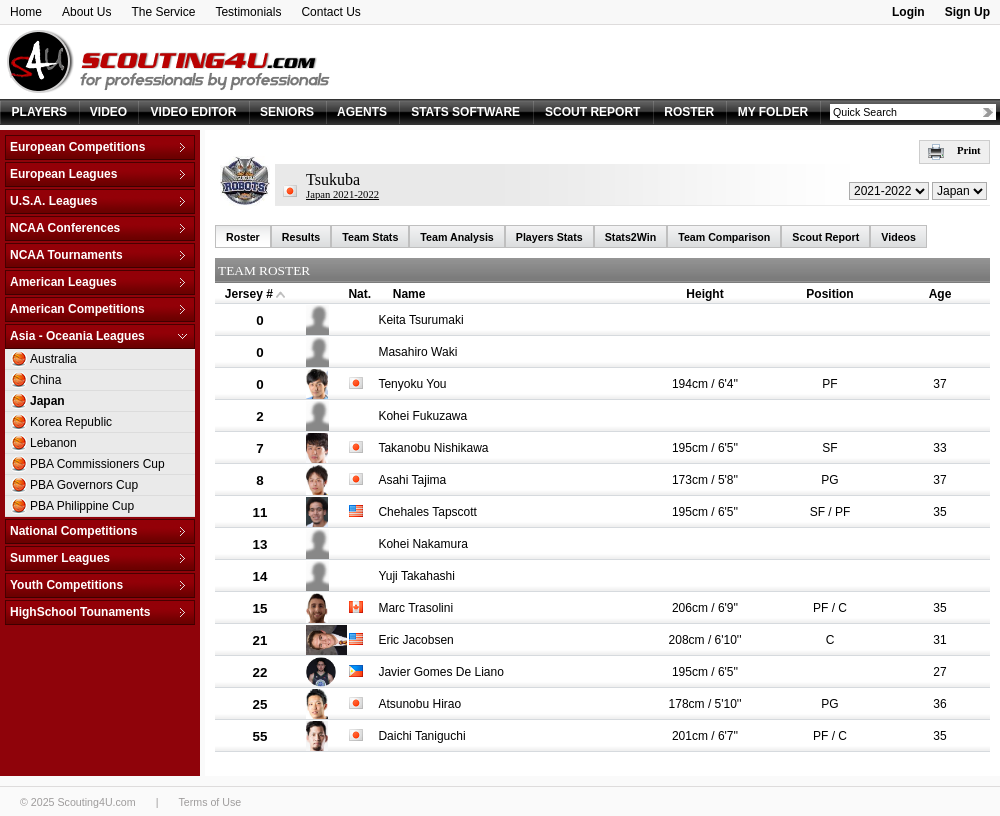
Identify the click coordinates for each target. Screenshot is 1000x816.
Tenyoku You (412, 384)
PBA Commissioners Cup (97, 464)
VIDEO (108, 112)
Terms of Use (209, 802)
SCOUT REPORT (592, 112)
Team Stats (370, 237)
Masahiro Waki (417, 352)
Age (940, 294)
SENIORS (287, 112)
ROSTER (689, 112)
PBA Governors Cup (84, 485)
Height (704, 294)
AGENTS (362, 112)
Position (829, 294)
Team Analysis (456, 237)
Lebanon (53, 443)
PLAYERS (40, 112)
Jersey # (249, 294)
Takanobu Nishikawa (433, 448)
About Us (86, 12)
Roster (243, 237)
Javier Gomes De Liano (440, 672)
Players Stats (549, 237)
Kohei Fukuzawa (422, 416)
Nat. (359, 294)
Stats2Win (630, 237)
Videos (898, 237)
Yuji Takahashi (416, 576)
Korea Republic (71, 422)
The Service (163, 12)
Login (908, 12)
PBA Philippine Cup (82, 506)
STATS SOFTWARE (465, 112)
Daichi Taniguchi (421, 736)
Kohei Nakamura (422, 544)
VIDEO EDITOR (194, 112)
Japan (47, 401)
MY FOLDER (773, 112)
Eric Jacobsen (415, 640)
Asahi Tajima (412, 480)
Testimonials (248, 12)
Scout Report (825, 237)
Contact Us (330, 12)
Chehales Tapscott (427, 512)
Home (26, 12)
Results (301, 237)
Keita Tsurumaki (420, 320)
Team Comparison (724, 237)
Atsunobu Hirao (419, 704)
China (45, 380)
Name (409, 294)
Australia (53, 359)
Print (954, 150)
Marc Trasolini (415, 608)
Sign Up (967, 12)
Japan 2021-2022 (342, 194)
